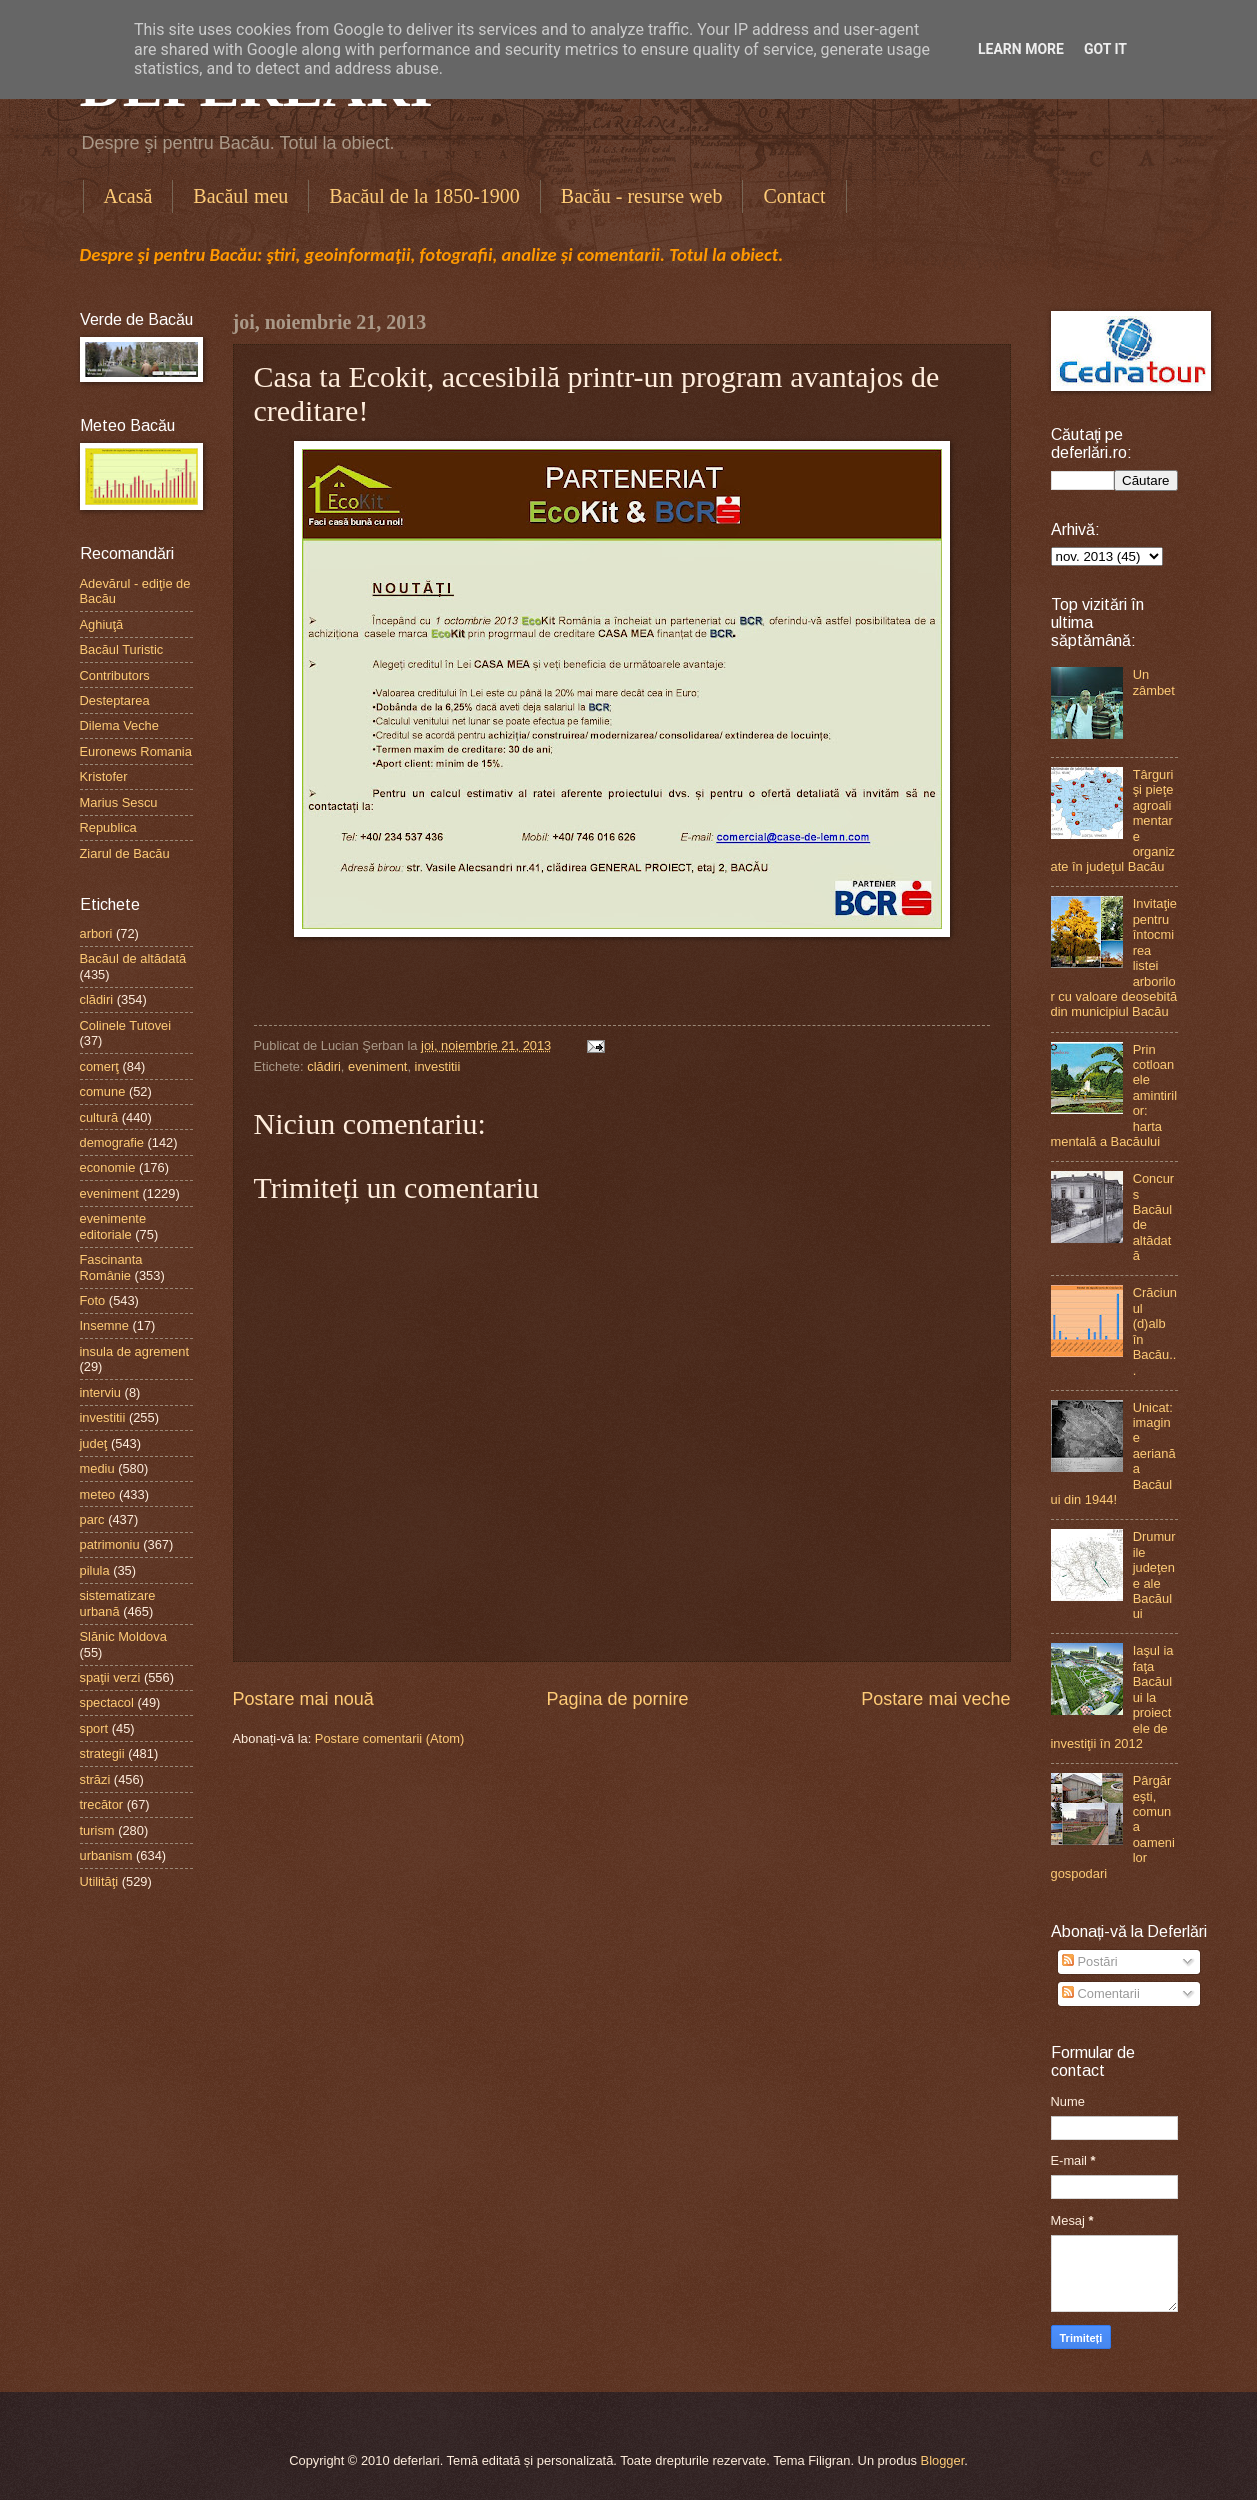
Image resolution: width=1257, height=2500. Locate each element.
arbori (96, 933)
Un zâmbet (1154, 682)
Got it (1105, 49)
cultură (99, 1117)
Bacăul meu (240, 196)
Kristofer (104, 776)
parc (92, 1519)
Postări (1090, 1961)
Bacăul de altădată (133, 958)
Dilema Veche (119, 725)
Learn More (1021, 49)
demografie (112, 1142)
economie (108, 1167)
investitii (438, 1066)
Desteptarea (115, 700)
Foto (93, 1300)
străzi (95, 1779)
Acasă (128, 196)
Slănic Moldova (123, 1636)
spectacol (107, 1702)
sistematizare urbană (118, 1603)
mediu (97, 1468)
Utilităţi (99, 1881)
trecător (102, 1804)
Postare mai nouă (303, 1699)
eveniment (377, 1066)
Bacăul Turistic (122, 649)
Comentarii (1101, 1993)
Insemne (104, 1325)
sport (94, 1728)
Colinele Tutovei (126, 1025)
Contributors (115, 675)
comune (103, 1091)
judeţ (94, 1443)
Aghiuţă (102, 624)
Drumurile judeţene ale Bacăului (1154, 1575)
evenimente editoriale (113, 1226)
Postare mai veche (935, 1699)
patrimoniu (110, 1544)
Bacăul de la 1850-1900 (424, 196)
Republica (108, 827)
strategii (102, 1753)
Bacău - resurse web (642, 196)
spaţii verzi (110, 1677)
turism (97, 1830)
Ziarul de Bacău (125, 853)
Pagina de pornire (617, 1699)
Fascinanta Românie (111, 1267)
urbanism (106, 1855)
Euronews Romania (136, 751)
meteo (98, 1494)
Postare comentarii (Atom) (390, 1738)
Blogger (943, 2460)
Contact (794, 196)
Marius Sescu (119, 802)
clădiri (324, 1066)
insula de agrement (135, 1351)
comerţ (99, 1066)
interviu (101, 1392)
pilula (95, 1570)
